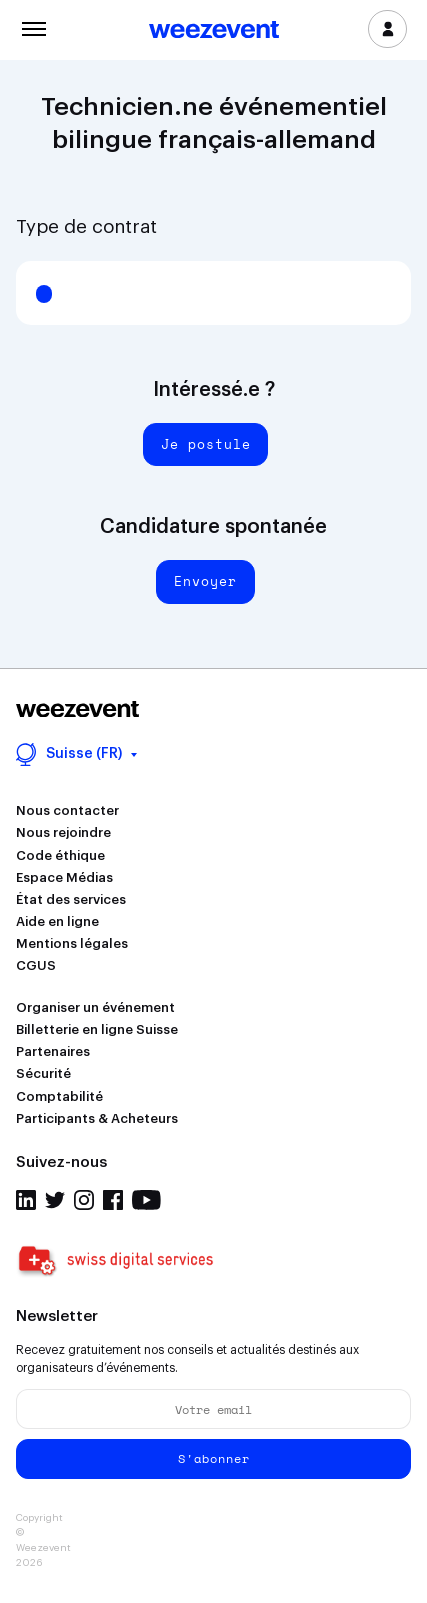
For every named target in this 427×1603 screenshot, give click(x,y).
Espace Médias (64, 877)
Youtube (146, 1200)
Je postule (206, 444)
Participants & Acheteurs (97, 1118)
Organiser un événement (95, 1007)
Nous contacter (67, 810)
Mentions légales (72, 943)
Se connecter (387, 29)
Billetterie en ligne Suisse (97, 1029)
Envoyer (205, 581)
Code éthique (60, 855)
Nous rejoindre (63, 832)
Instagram (84, 1200)
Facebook (113, 1200)
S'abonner (214, 1458)
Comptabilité (59, 1096)
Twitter (55, 1200)
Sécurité (43, 1073)
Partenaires (53, 1051)
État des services (71, 899)
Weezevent (214, 31)
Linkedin (26, 1200)
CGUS (36, 965)
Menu (34, 27)
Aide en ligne (57, 921)
